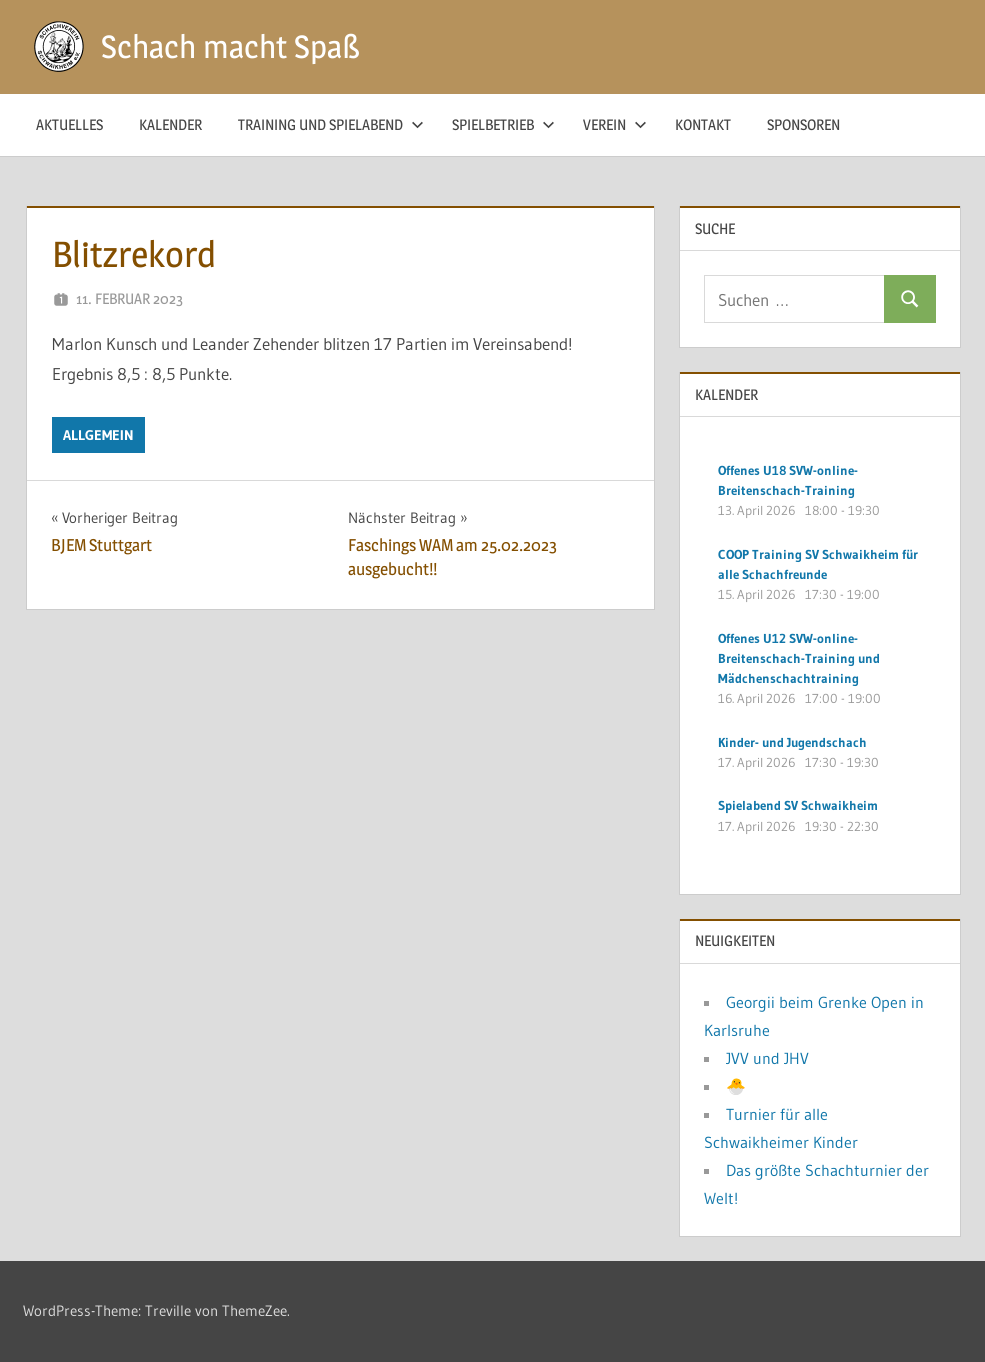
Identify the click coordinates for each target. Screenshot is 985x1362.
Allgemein (98, 435)
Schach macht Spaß (230, 46)
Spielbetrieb (503, 124)
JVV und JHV (767, 1058)
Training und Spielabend (331, 124)
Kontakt (703, 124)
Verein (615, 124)
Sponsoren (803, 124)
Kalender (170, 124)
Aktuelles (69, 124)
